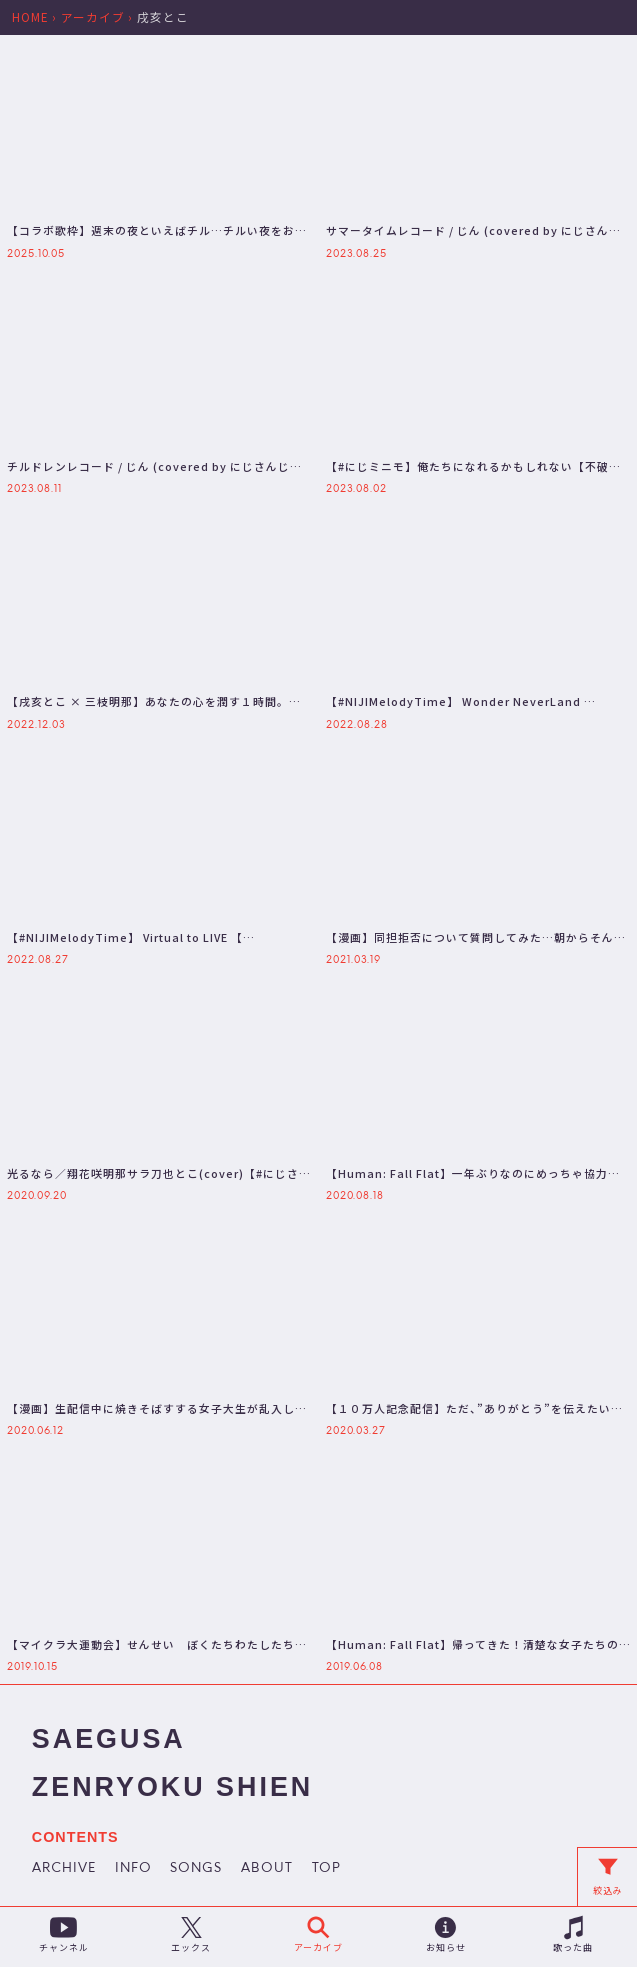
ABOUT (267, 1869)
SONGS (196, 1869)
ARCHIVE (64, 1869)
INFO (133, 1869)
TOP (326, 1869)
